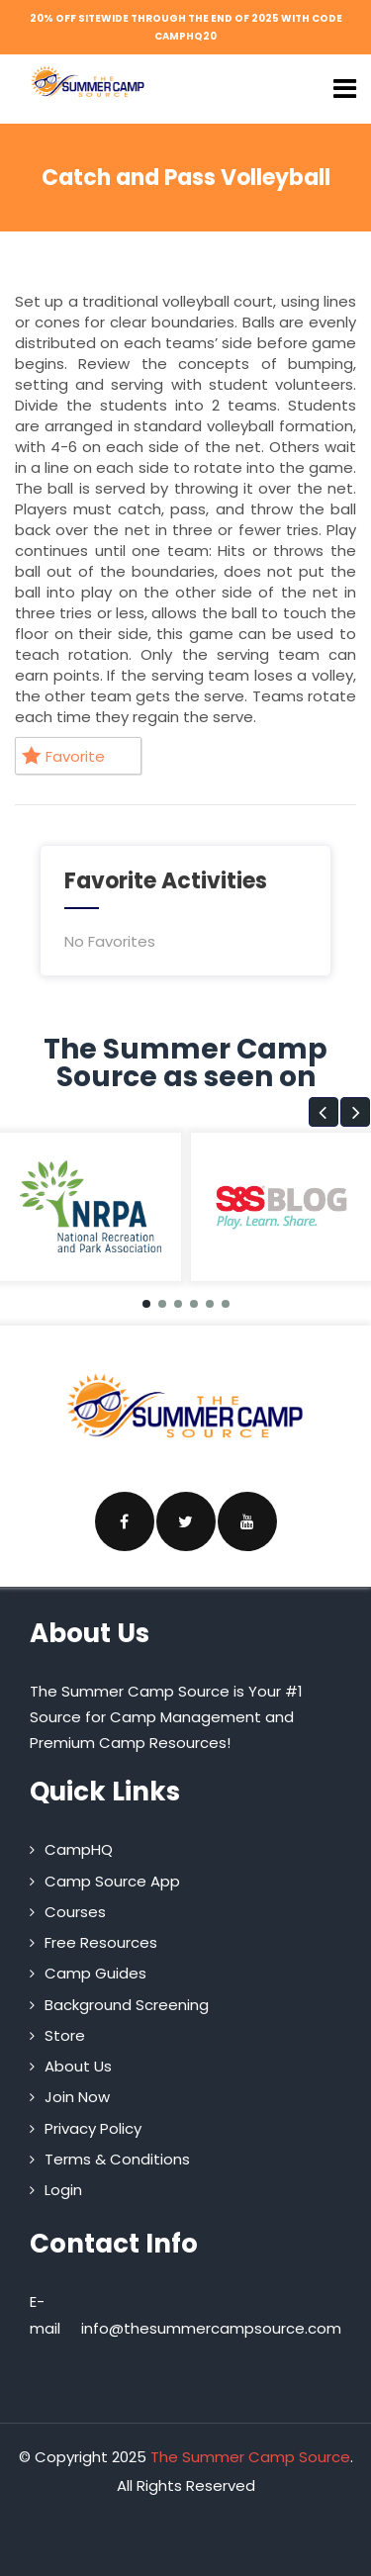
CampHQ (79, 1849)
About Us (78, 2066)
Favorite (63, 756)
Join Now (77, 2096)
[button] (323, 1112)
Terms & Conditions (117, 2159)
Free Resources (101, 1942)
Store (65, 2035)
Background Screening (127, 2004)
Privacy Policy (93, 2128)
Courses (75, 1911)
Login (63, 2189)
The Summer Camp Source (250, 2456)
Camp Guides (95, 1973)
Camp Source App (112, 1881)
